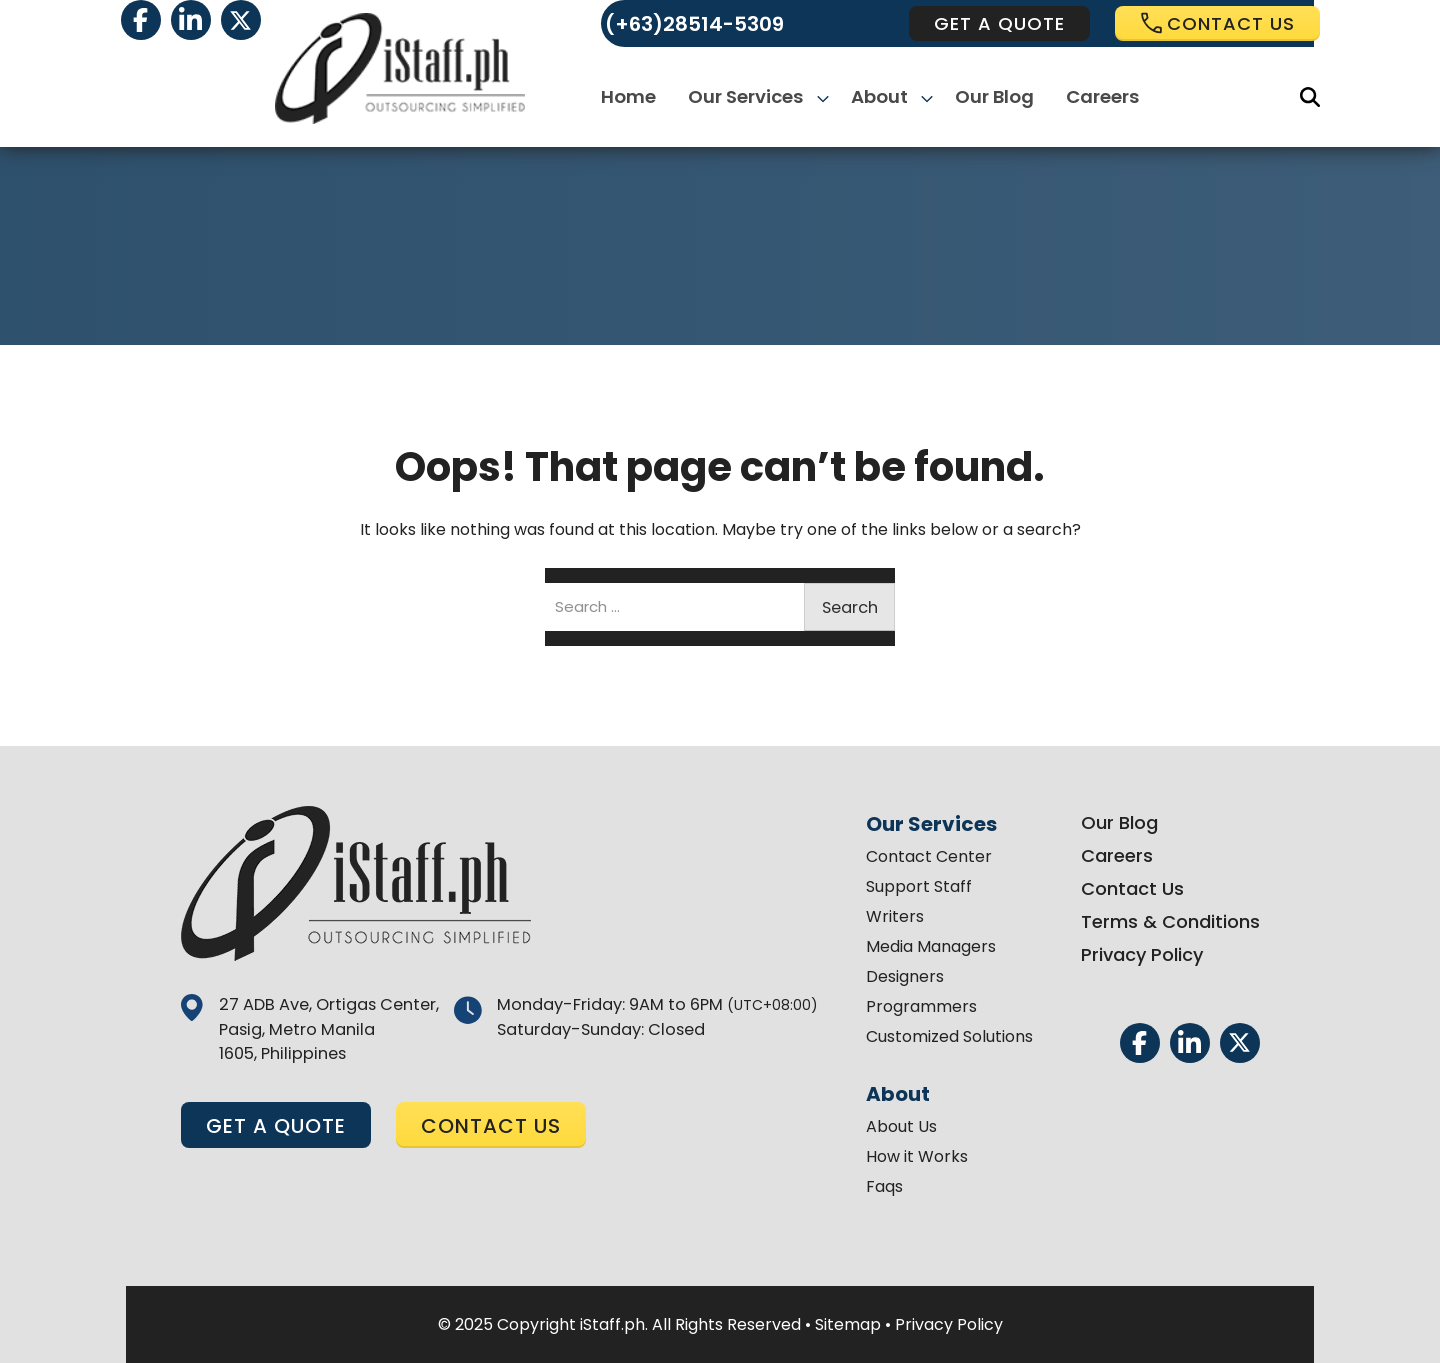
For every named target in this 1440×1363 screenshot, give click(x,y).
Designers (901, 976)
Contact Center (925, 856)
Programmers (917, 1006)
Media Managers (927, 946)
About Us (897, 1126)
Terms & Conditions (1166, 921)
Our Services (749, 97)
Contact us (1217, 23)
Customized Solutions (945, 1036)
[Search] (1310, 97)
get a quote (999, 23)
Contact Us (1128, 888)
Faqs (880, 1186)
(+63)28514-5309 (694, 24)
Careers (1099, 97)
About (879, 97)
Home (632, 97)
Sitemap (848, 1324)
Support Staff (915, 886)
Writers (891, 916)
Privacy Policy (1138, 954)
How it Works (913, 1156)
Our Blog (991, 97)
